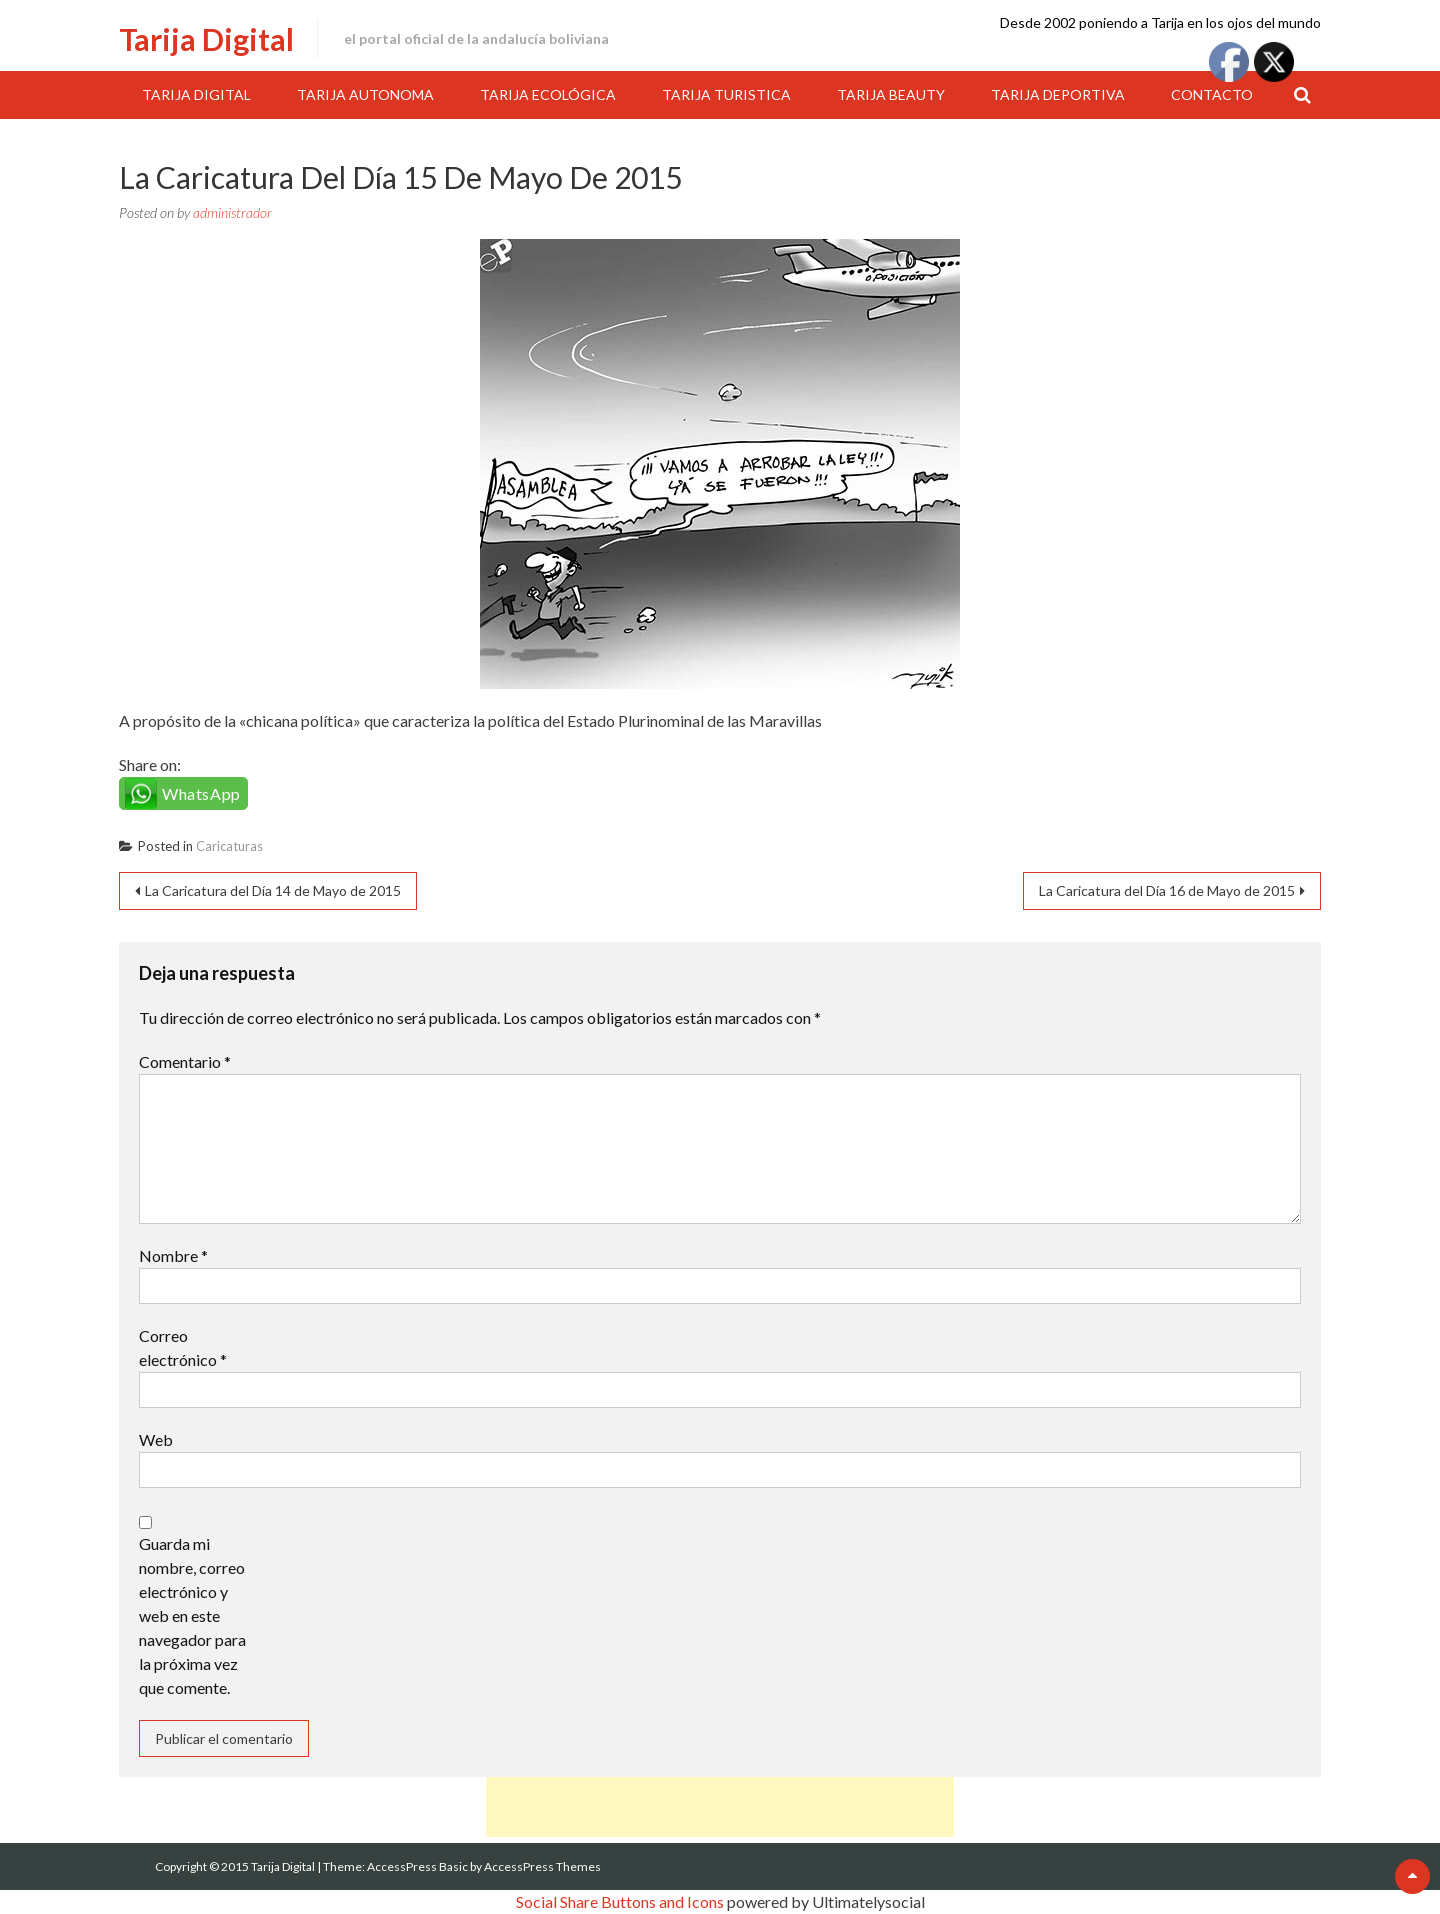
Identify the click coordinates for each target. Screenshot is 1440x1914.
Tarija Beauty (891, 94)
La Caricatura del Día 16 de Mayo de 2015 (1167, 890)
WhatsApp (201, 793)
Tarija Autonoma (365, 94)
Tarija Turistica (726, 94)
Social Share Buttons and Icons (620, 1901)
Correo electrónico (183, 1347)
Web (156, 1439)
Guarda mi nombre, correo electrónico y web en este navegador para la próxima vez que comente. (192, 1615)
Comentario (185, 1061)
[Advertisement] (720, 1807)
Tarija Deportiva (1058, 94)
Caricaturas (229, 846)
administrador (232, 212)
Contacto (1212, 94)
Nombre (173, 1255)
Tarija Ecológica (548, 94)
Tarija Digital (206, 39)
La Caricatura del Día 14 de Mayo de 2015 (273, 890)
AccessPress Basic (417, 1866)
